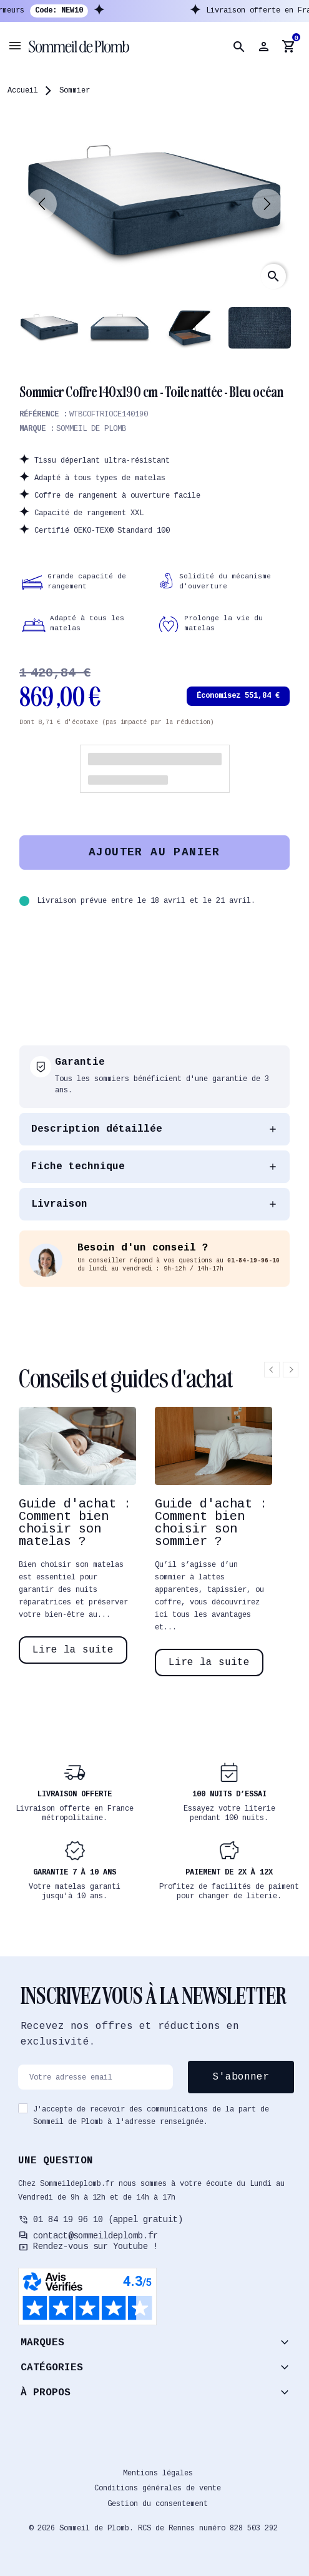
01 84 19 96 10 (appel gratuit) (108, 2220)
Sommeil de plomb (91, 429)
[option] (77, 1535)
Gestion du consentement (157, 2504)
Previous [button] (272, 1369)
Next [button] (290, 1369)
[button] (239, 47)
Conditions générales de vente (157, 2488)
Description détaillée (96, 1129)
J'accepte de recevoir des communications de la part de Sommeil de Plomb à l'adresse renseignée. (151, 2115)
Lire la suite (73, 1650)
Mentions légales (158, 2473)
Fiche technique (78, 1166)
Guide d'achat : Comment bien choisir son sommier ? (211, 1523)
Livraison (59, 1204)
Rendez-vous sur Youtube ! (95, 2246)
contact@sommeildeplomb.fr (95, 2236)
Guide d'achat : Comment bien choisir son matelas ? (75, 1523)
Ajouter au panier (154, 852)
